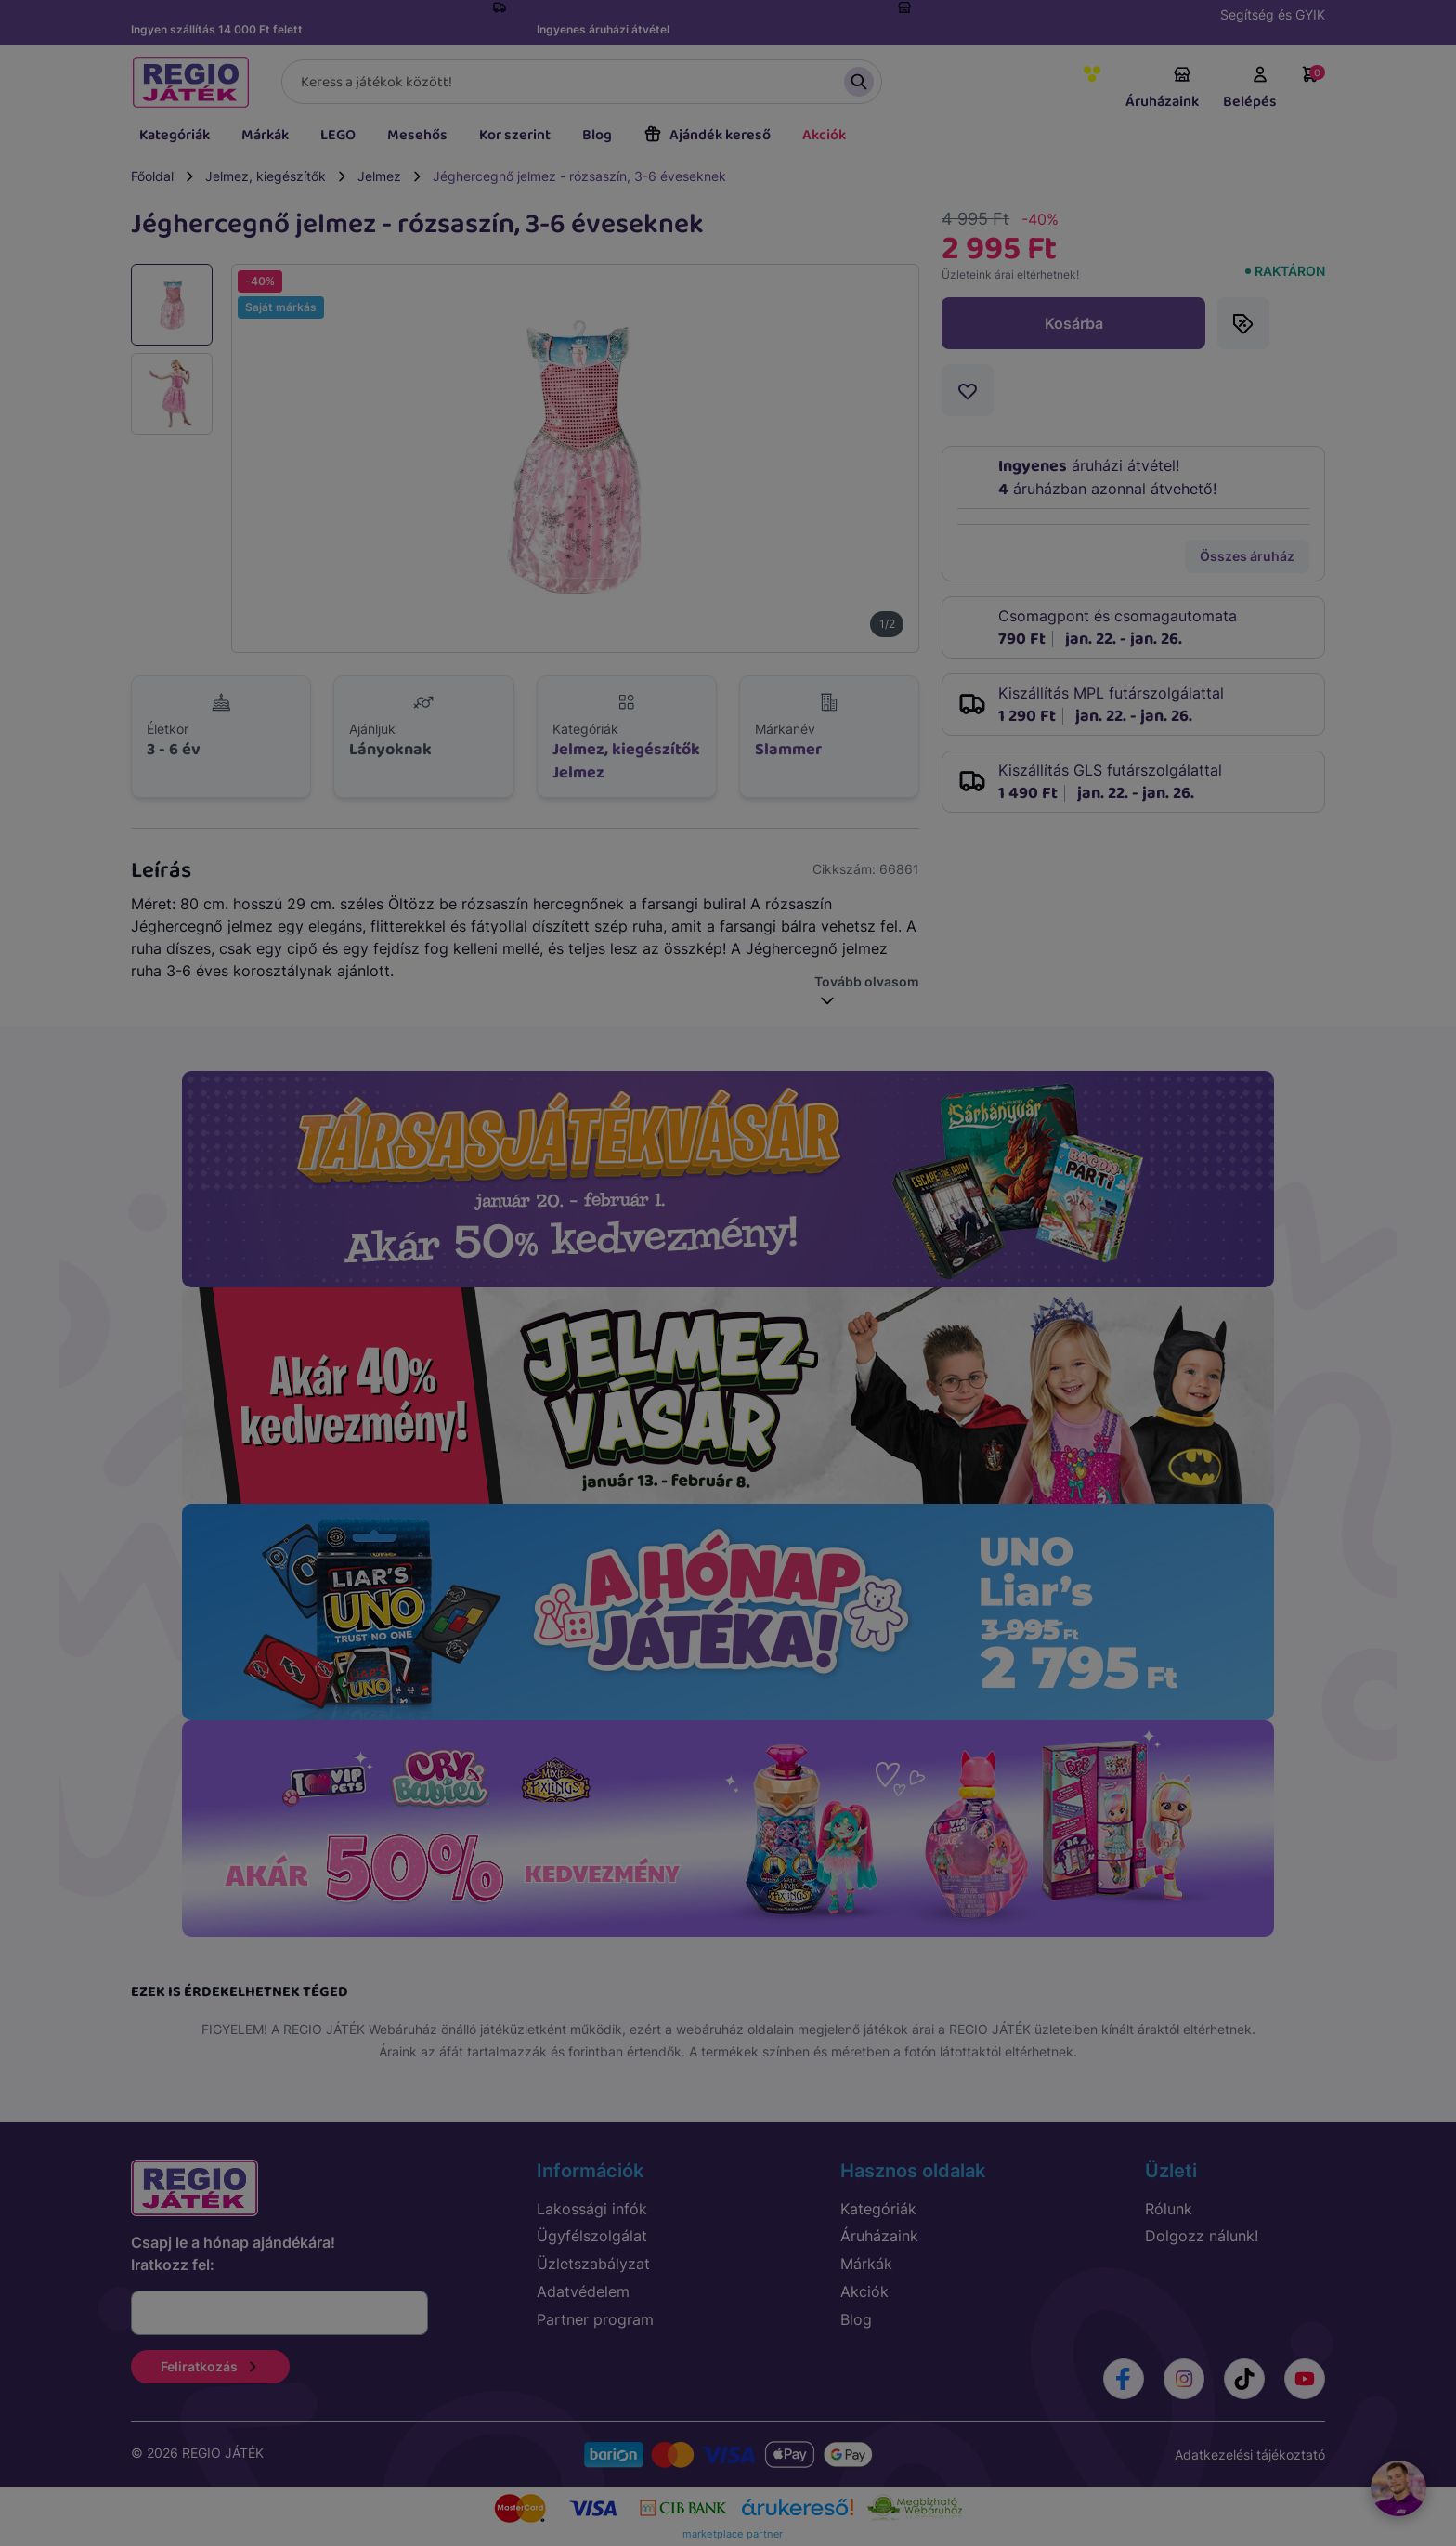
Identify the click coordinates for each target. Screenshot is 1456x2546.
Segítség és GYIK (1272, 14)
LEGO (338, 135)
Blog (597, 135)
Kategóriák (174, 135)
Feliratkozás (210, 2366)
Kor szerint (515, 135)
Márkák (265, 135)
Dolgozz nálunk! (1201, 2235)
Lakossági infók (592, 2209)
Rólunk (1168, 2209)
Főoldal (152, 176)
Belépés (1250, 89)
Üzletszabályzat (593, 2263)
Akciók (824, 135)
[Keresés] (581, 81)
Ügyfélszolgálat (592, 2235)
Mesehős (417, 135)
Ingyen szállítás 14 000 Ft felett (217, 29)
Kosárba (1074, 323)
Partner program (595, 2319)
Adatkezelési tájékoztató (1250, 2454)
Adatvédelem (583, 2291)
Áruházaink (1162, 89)
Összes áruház (1247, 556)
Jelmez (379, 176)
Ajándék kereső (707, 135)
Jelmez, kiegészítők (265, 176)
